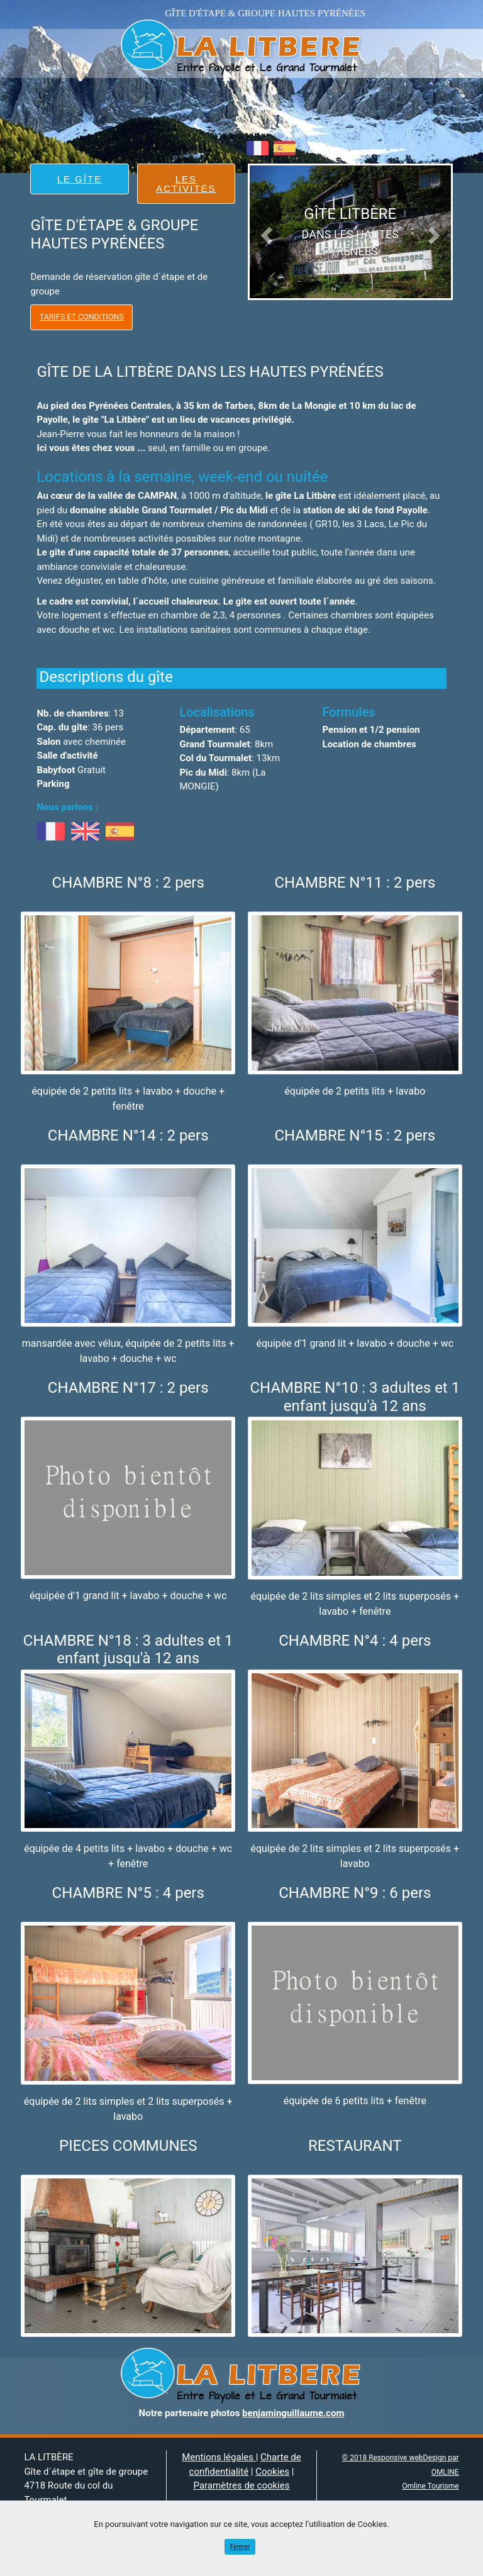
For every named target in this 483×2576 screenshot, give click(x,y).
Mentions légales (218, 2457)
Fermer (240, 2546)
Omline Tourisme (430, 2486)
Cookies (272, 2471)
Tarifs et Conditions (82, 316)
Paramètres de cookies (242, 2485)
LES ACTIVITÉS (186, 184)
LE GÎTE (80, 179)
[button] (265, 231)
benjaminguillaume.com (293, 2413)
